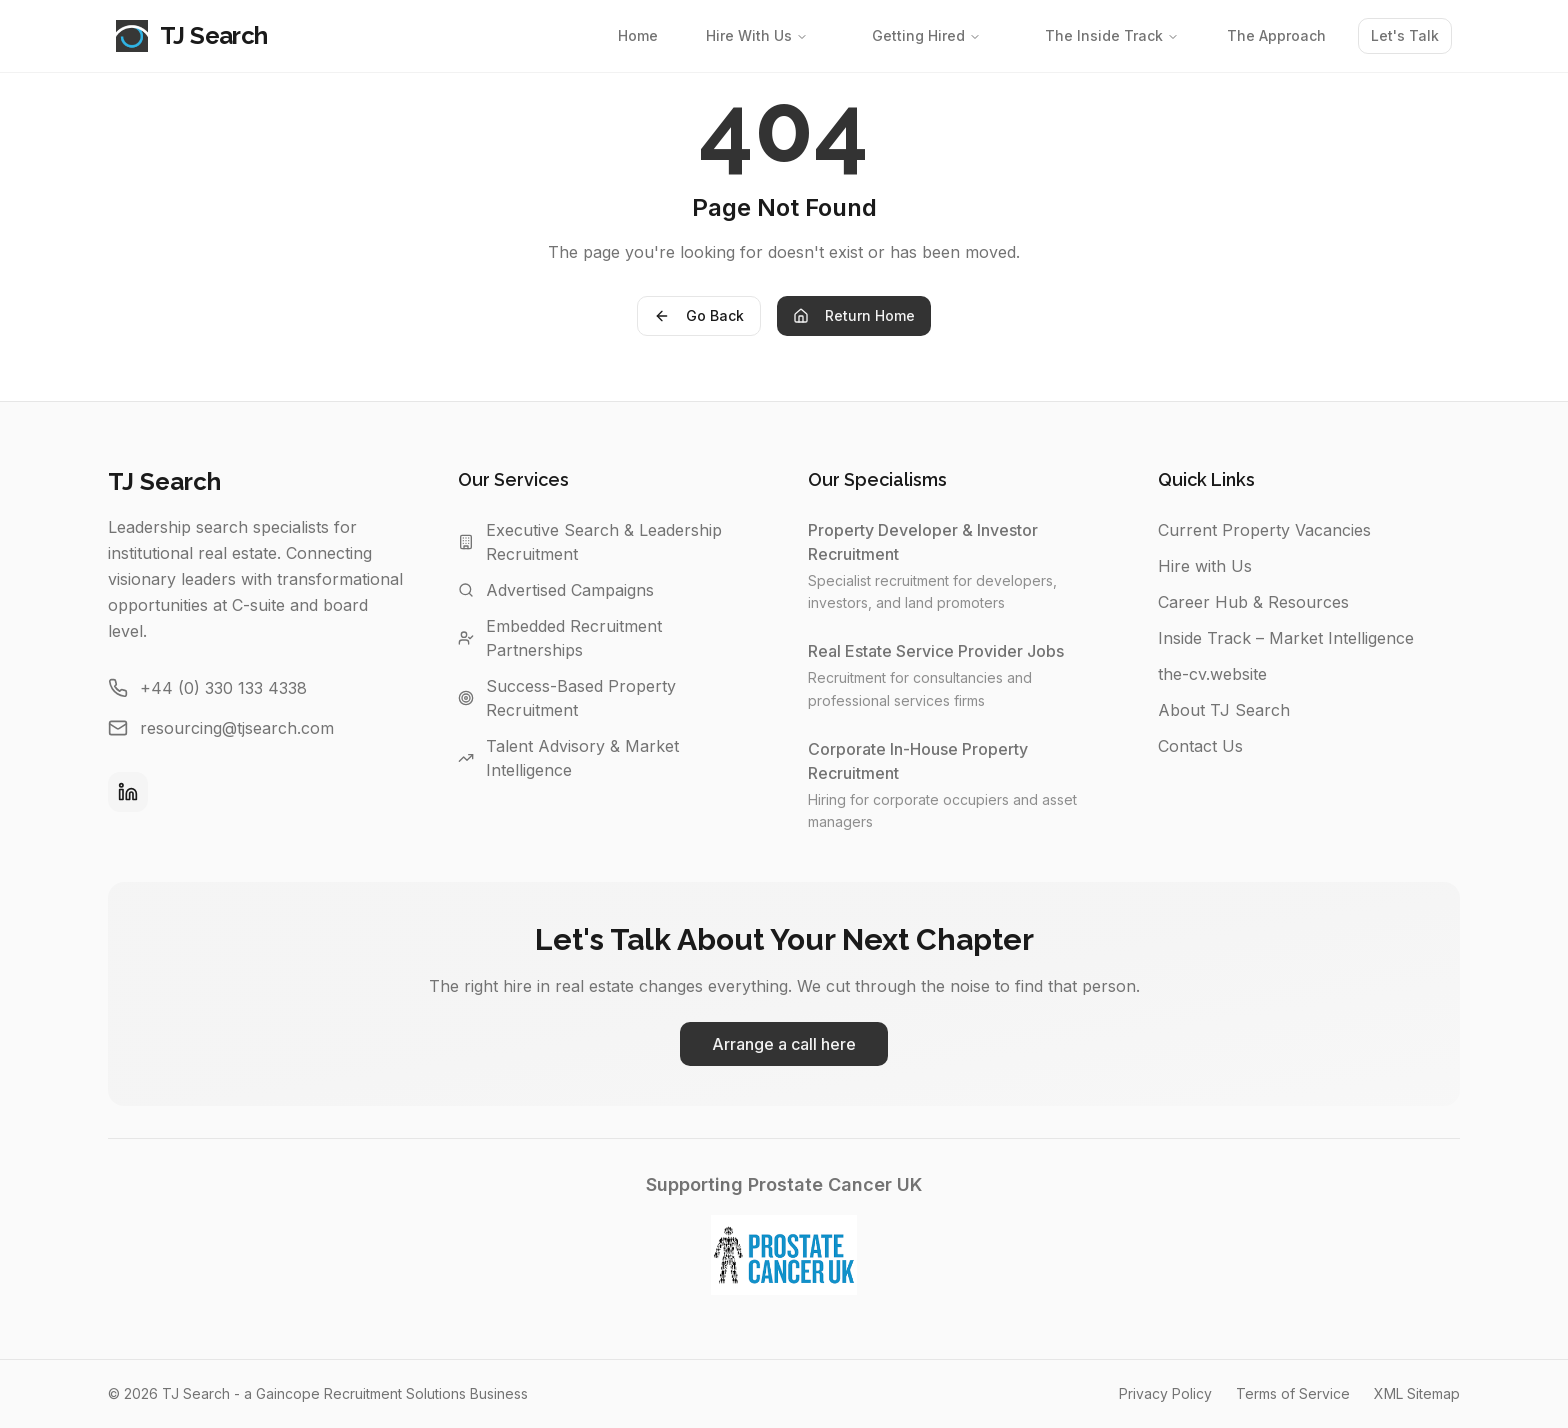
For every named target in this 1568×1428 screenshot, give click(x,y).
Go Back (699, 315)
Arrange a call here (784, 1044)
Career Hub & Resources (1253, 602)
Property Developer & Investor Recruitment (959, 542)
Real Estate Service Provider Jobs (946, 651)
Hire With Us (757, 35)
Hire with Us (1205, 566)
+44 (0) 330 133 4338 (223, 688)
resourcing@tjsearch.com (237, 728)
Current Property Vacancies (1264, 530)
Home (638, 35)
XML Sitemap (1417, 1393)
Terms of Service (1293, 1393)
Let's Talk (1405, 35)
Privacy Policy (1165, 1393)
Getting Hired (926, 35)
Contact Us (1200, 746)
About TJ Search (1224, 710)
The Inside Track (1112, 35)
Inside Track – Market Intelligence (1286, 638)
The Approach (1276, 35)
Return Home (854, 315)
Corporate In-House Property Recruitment (959, 761)
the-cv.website (1212, 674)
